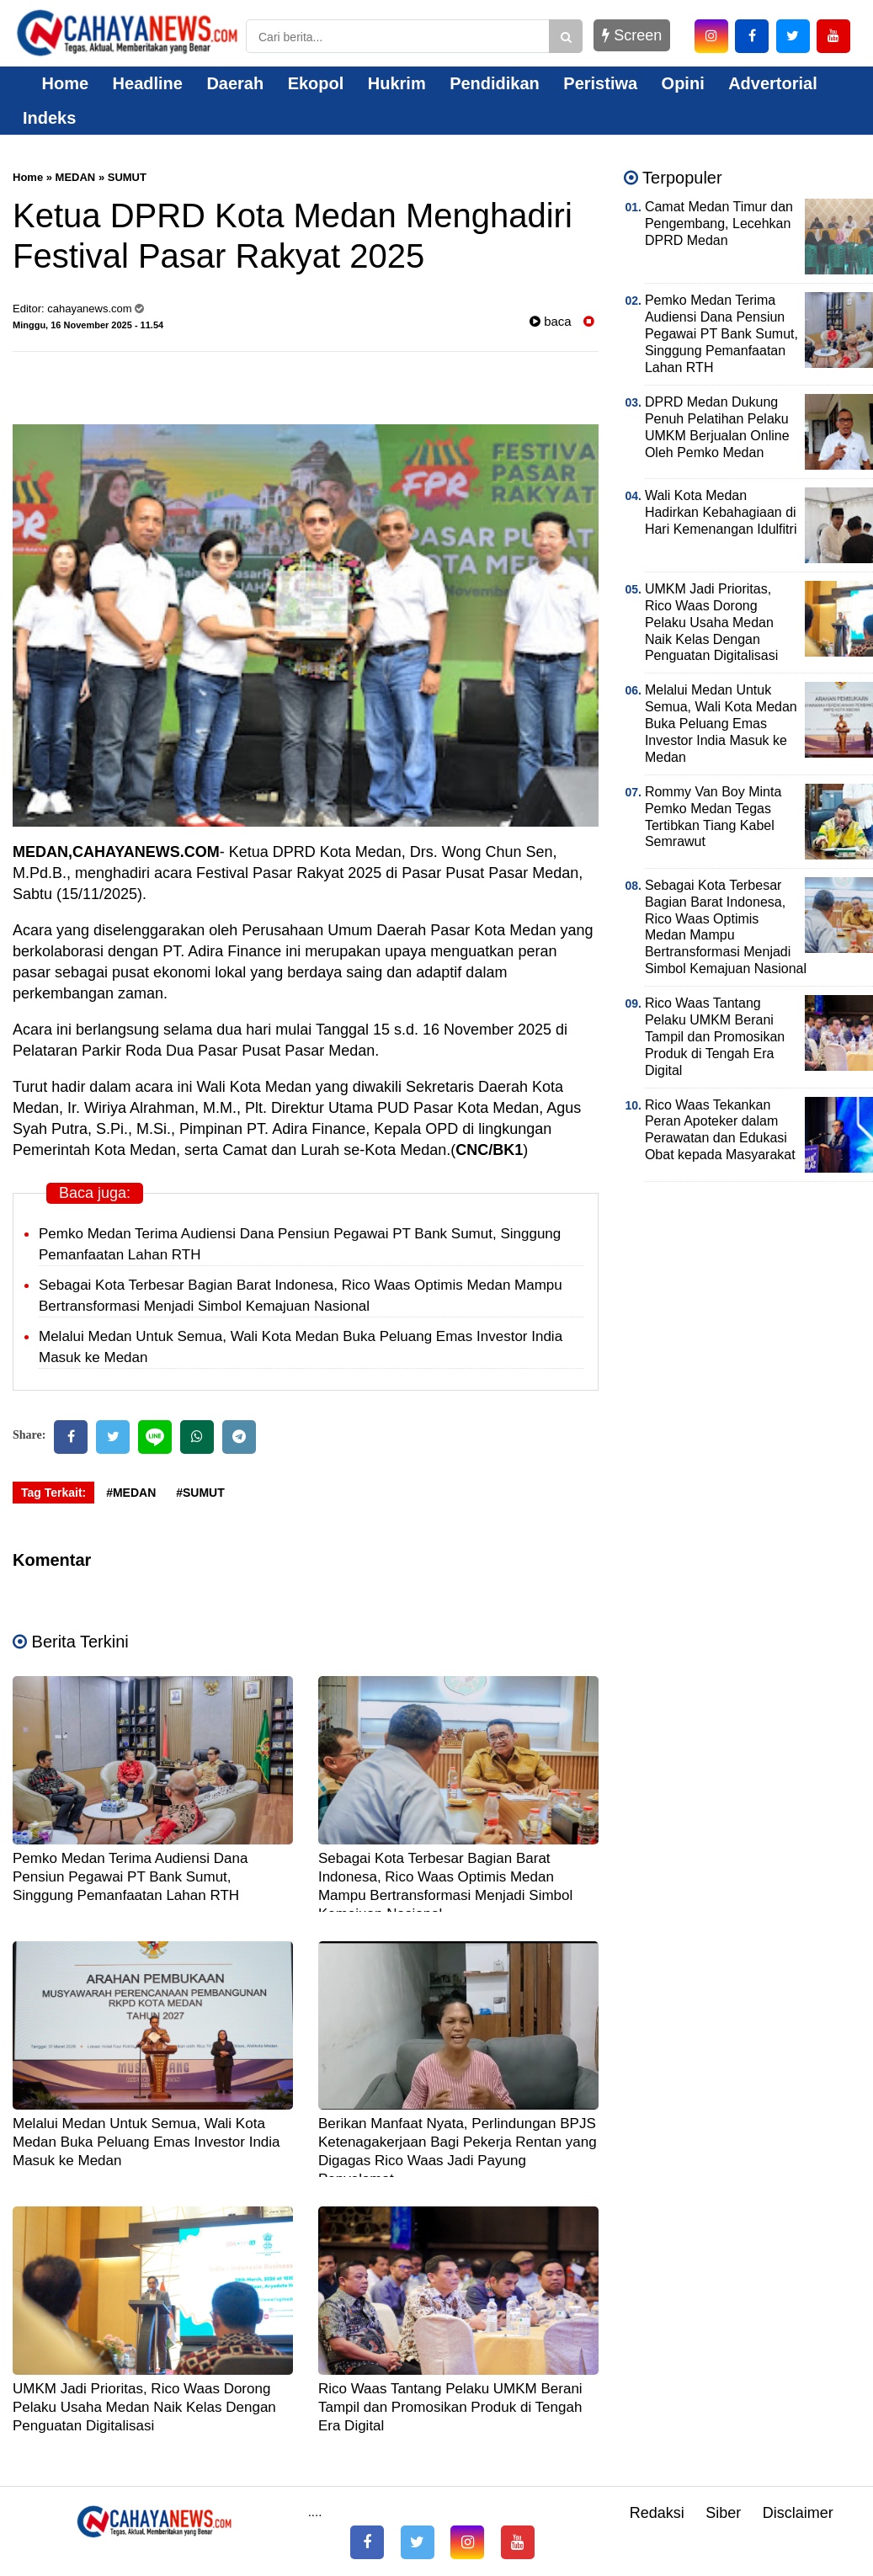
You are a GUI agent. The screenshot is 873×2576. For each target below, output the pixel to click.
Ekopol (316, 83)
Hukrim (397, 83)
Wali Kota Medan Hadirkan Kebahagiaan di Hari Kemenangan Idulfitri (721, 512)
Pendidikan (495, 83)
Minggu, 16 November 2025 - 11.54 (88, 325)
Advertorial (772, 83)
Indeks (49, 118)
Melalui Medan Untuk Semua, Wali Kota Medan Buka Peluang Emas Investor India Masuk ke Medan (146, 2142)
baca (551, 321)
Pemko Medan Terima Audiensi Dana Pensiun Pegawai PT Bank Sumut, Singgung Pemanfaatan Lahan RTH (130, 1876)
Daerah (234, 83)
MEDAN (76, 177)
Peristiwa (600, 83)
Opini (683, 83)
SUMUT (127, 177)
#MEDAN (131, 1492)
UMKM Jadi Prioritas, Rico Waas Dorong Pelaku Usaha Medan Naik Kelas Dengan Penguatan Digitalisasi (144, 2407)
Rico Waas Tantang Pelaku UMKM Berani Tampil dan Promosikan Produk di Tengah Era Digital (450, 2407)
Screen (632, 35)
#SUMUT (200, 1492)
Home (55, 83)
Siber (723, 2512)
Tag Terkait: (53, 1492)
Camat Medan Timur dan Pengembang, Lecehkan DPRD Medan (719, 223)
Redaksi (657, 2512)
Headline (148, 83)
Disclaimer (798, 2512)
